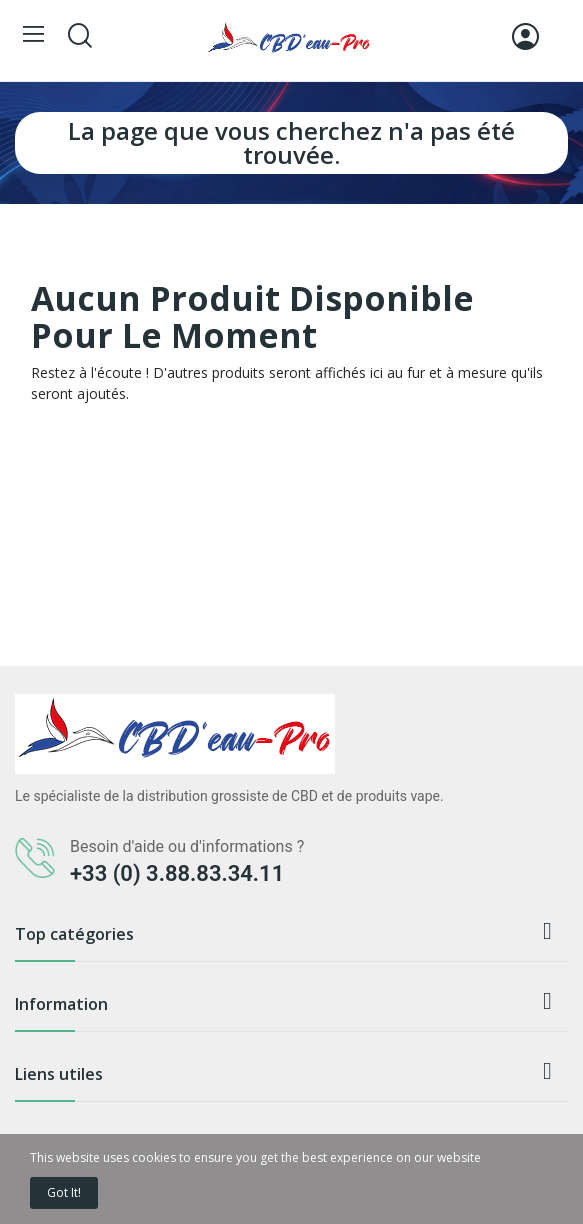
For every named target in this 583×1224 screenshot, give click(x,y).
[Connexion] (525, 36)
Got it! (64, 1192)
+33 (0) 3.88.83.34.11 (177, 873)
